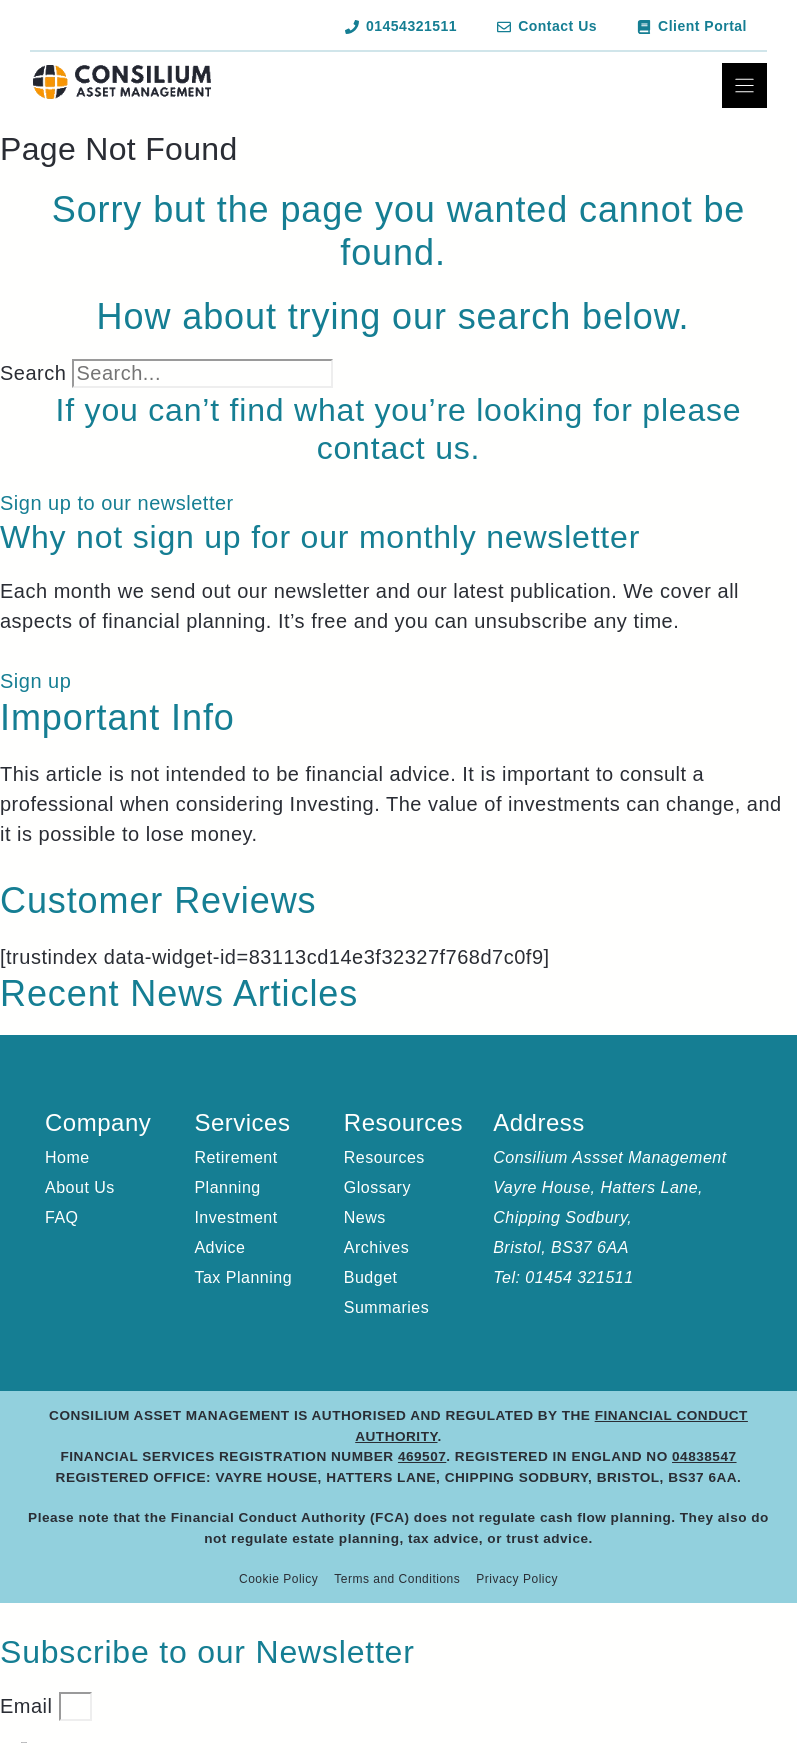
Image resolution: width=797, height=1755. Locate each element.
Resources (384, 1157)
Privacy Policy (517, 1579)
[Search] (361, 380)
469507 (422, 1456)
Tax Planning (243, 1277)
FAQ (62, 1217)
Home (67, 1157)
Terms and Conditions (397, 1579)
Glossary (377, 1187)
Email (29, 1706)
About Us (80, 1187)
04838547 (704, 1456)
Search (33, 373)
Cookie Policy (278, 1579)
